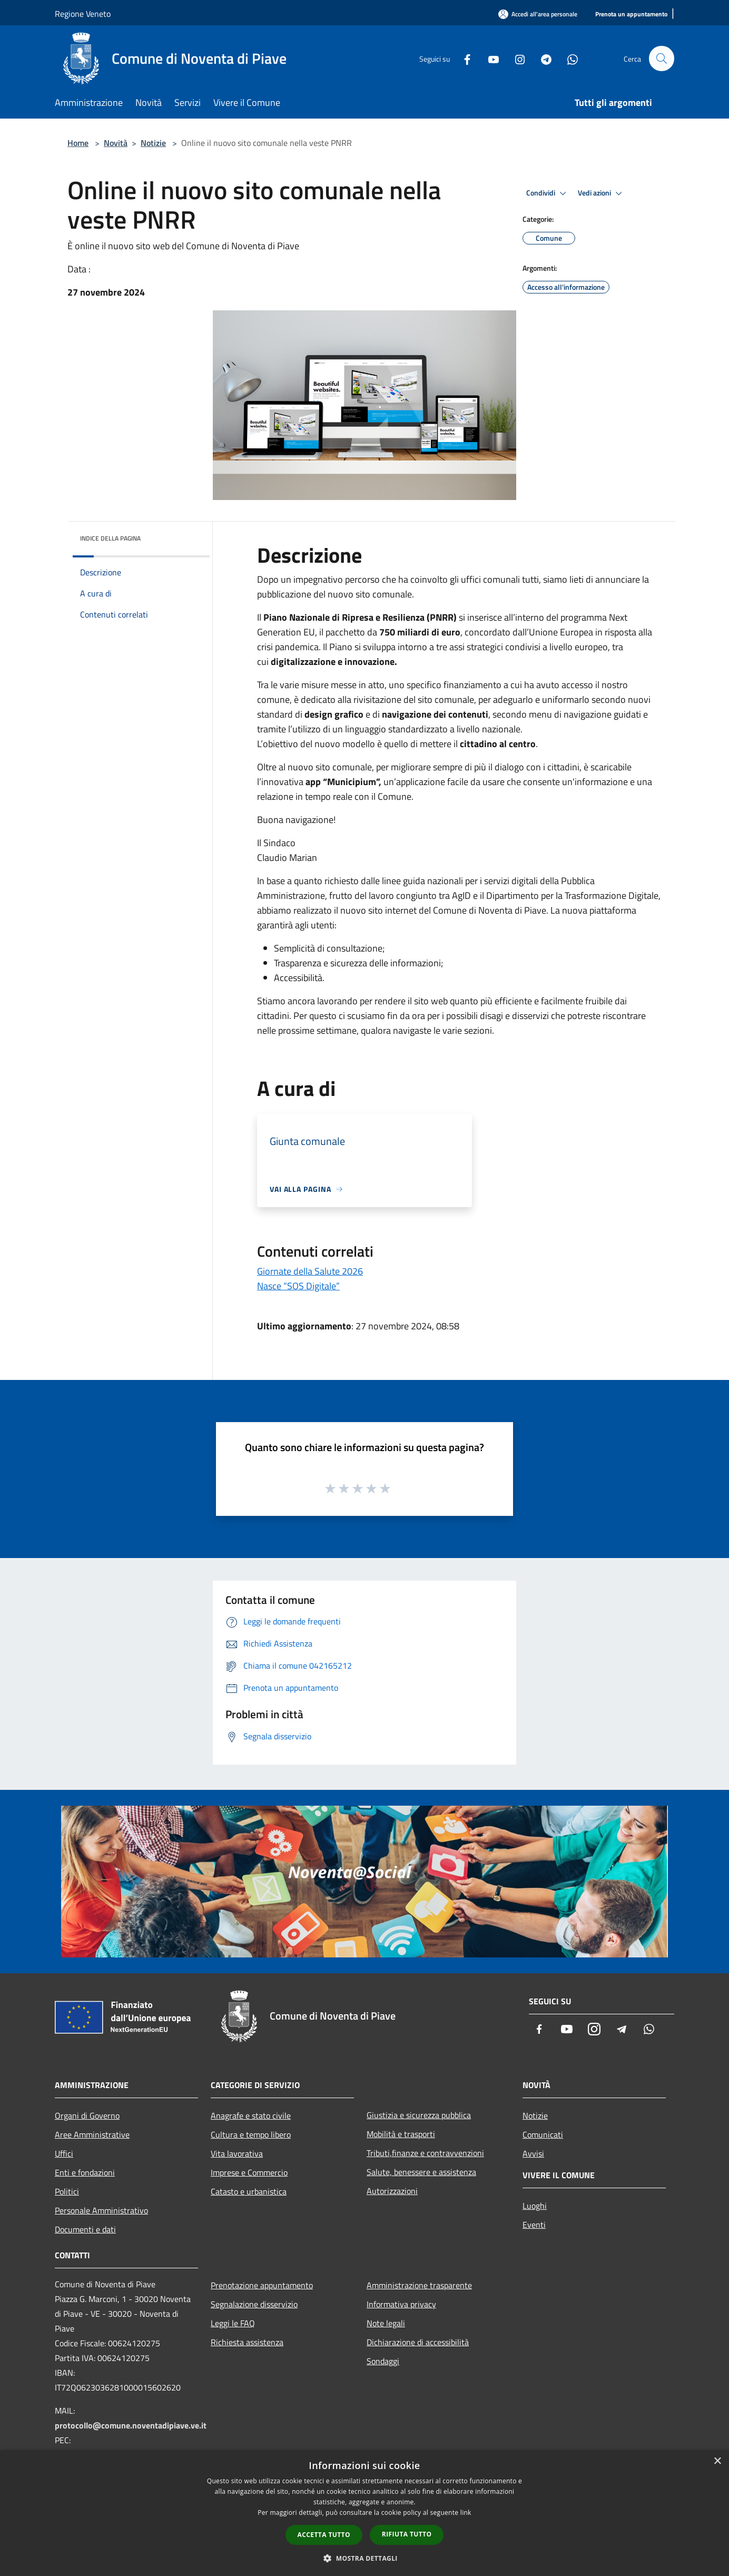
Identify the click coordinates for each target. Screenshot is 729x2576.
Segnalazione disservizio (254, 2304)
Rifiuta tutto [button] (407, 2534)
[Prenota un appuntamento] (631, 14)
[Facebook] (462, 58)
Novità (115, 142)
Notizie (153, 142)
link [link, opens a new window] (465, 2512)
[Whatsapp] (567, 58)
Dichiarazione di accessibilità (418, 2342)
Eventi (534, 2224)
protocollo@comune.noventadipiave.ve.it (130, 2425)
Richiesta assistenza (247, 2342)
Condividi (547, 193)
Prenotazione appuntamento (262, 2285)
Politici (67, 2191)
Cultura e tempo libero (251, 2134)
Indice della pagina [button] (110, 538)
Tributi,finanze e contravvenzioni (425, 2153)
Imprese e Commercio (249, 2172)
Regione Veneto (83, 13)
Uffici (64, 2153)
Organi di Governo (87, 2115)
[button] (364, 2558)
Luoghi (535, 2205)
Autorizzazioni (392, 2191)
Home (77, 142)
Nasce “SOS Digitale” (298, 1286)
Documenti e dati (85, 2229)
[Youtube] (488, 58)
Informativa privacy (401, 2304)
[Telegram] (541, 58)
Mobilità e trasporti (401, 2134)
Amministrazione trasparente (419, 2285)
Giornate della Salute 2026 (310, 1271)
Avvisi (533, 2153)
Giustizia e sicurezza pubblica (419, 2115)
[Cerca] (661, 58)
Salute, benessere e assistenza (421, 2172)
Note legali (386, 2323)
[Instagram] (515, 58)
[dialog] (364, 2513)
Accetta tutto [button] (324, 2534)
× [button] (717, 2461)
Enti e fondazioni (85, 2172)
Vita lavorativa (237, 2153)
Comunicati (543, 2134)
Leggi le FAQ (233, 2323)
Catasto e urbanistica (249, 2191)
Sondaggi (383, 2361)
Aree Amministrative (92, 2134)
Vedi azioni (601, 193)
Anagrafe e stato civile (251, 2115)
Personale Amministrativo (101, 2210)
